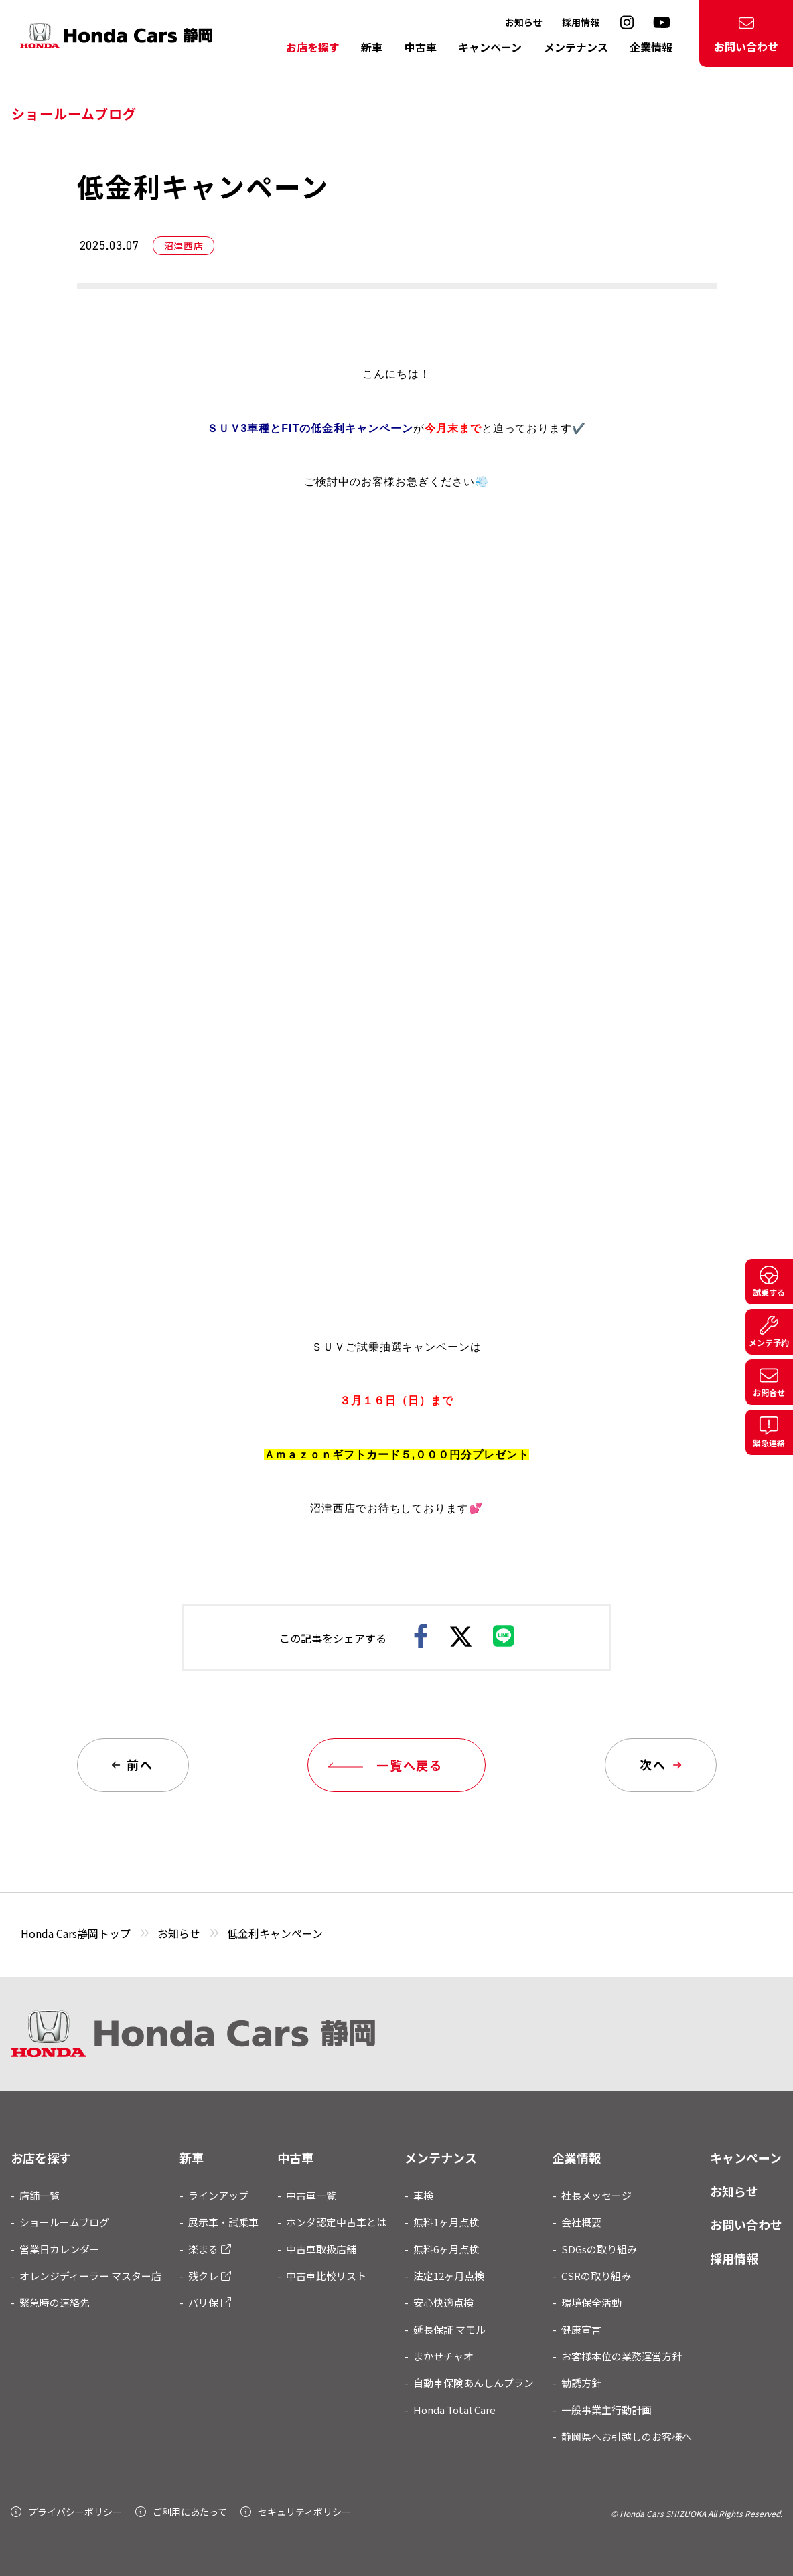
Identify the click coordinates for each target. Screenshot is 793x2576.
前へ (132, 1764)
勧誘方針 (581, 2383)
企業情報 (651, 47)
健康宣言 (581, 2329)
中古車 (421, 47)
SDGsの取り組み (599, 2249)
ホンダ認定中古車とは (336, 2222)
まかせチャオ (443, 2356)
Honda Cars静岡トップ (76, 1933)
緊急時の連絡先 (54, 2302)
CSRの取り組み (596, 2276)
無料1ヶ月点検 (446, 2222)
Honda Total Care (454, 2410)
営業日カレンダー (59, 2249)
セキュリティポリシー (295, 2511)
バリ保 (209, 2302)
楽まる (209, 2249)
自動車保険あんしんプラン (473, 2383)
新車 (371, 47)
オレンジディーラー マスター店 (90, 2276)
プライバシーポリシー (66, 2511)
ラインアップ (218, 2195)
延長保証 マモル (449, 2329)
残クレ (209, 2276)
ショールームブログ (64, 2222)
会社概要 (581, 2222)
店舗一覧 (39, 2195)
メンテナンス (576, 47)
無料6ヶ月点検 (446, 2249)
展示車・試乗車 (223, 2222)
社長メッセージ (596, 2195)
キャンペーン (490, 47)
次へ (660, 1764)
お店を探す (313, 47)
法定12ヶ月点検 (448, 2276)
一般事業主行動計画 (606, 2410)
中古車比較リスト (326, 2276)
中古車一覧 (311, 2195)
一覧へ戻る (389, 1765)
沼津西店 (190, 245)
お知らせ (524, 22)
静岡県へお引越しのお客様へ (626, 2436)
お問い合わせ (746, 34)
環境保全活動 (591, 2302)
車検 (423, 2195)
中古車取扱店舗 (321, 2249)
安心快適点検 (443, 2302)
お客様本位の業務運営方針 (621, 2356)
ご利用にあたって (181, 2511)
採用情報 (580, 22)
